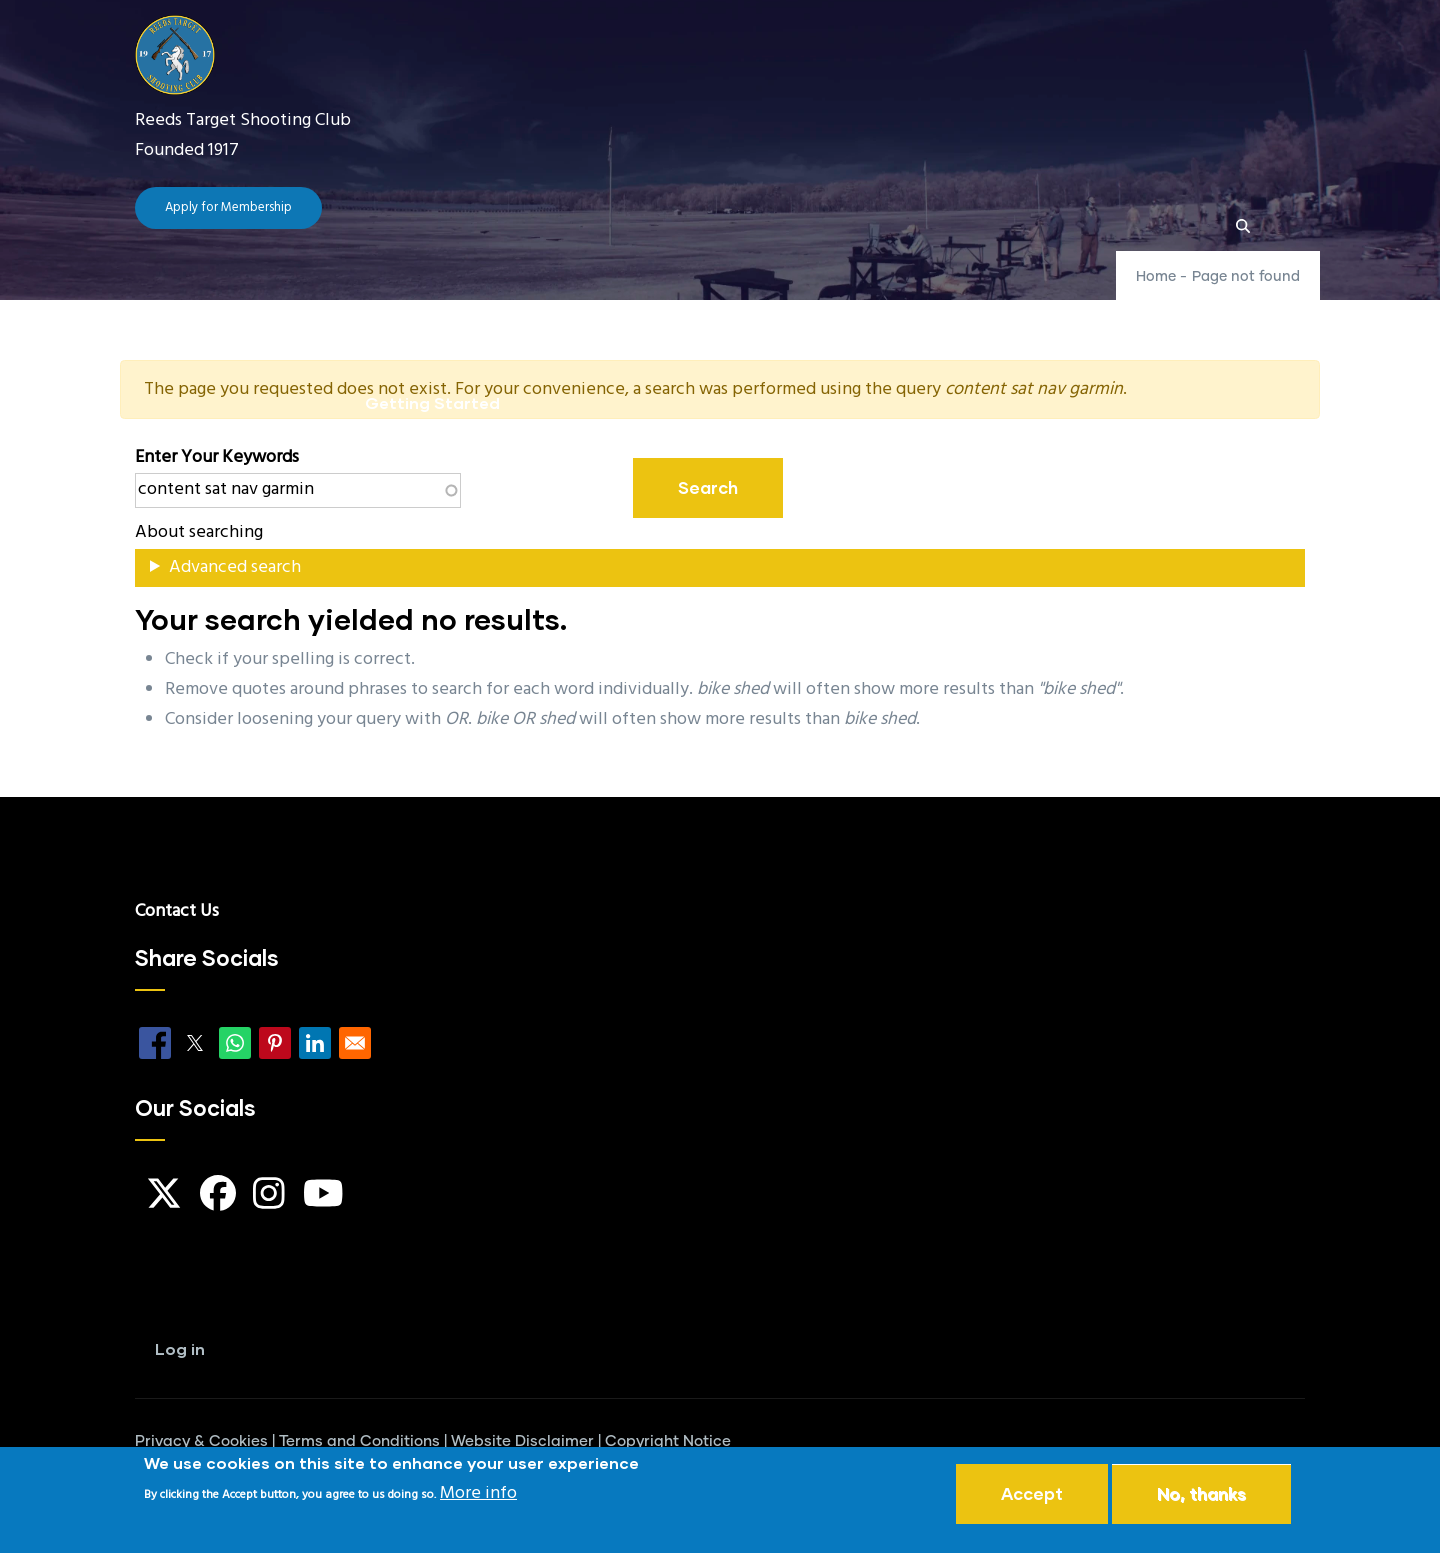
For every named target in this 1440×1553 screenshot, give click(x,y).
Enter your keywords (217, 457)
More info (478, 1495)
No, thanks (1201, 1495)
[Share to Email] (355, 1043)
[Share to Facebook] (155, 1043)
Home (388, 306)
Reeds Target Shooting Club (243, 120)
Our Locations (988, 306)
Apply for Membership (228, 207)
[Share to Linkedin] (315, 1043)
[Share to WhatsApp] (235, 1043)
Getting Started (432, 402)
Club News (635, 306)
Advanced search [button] (235, 567)
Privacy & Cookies (201, 1441)
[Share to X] (195, 1043)
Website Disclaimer (522, 1441)
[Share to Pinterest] (275, 1043)
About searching (199, 532)
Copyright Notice (668, 1441)
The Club (498, 306)
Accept (1032, 1495)
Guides (842, 306)
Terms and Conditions (359, 1441)
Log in (180, 1348)
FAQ (746, 306)
